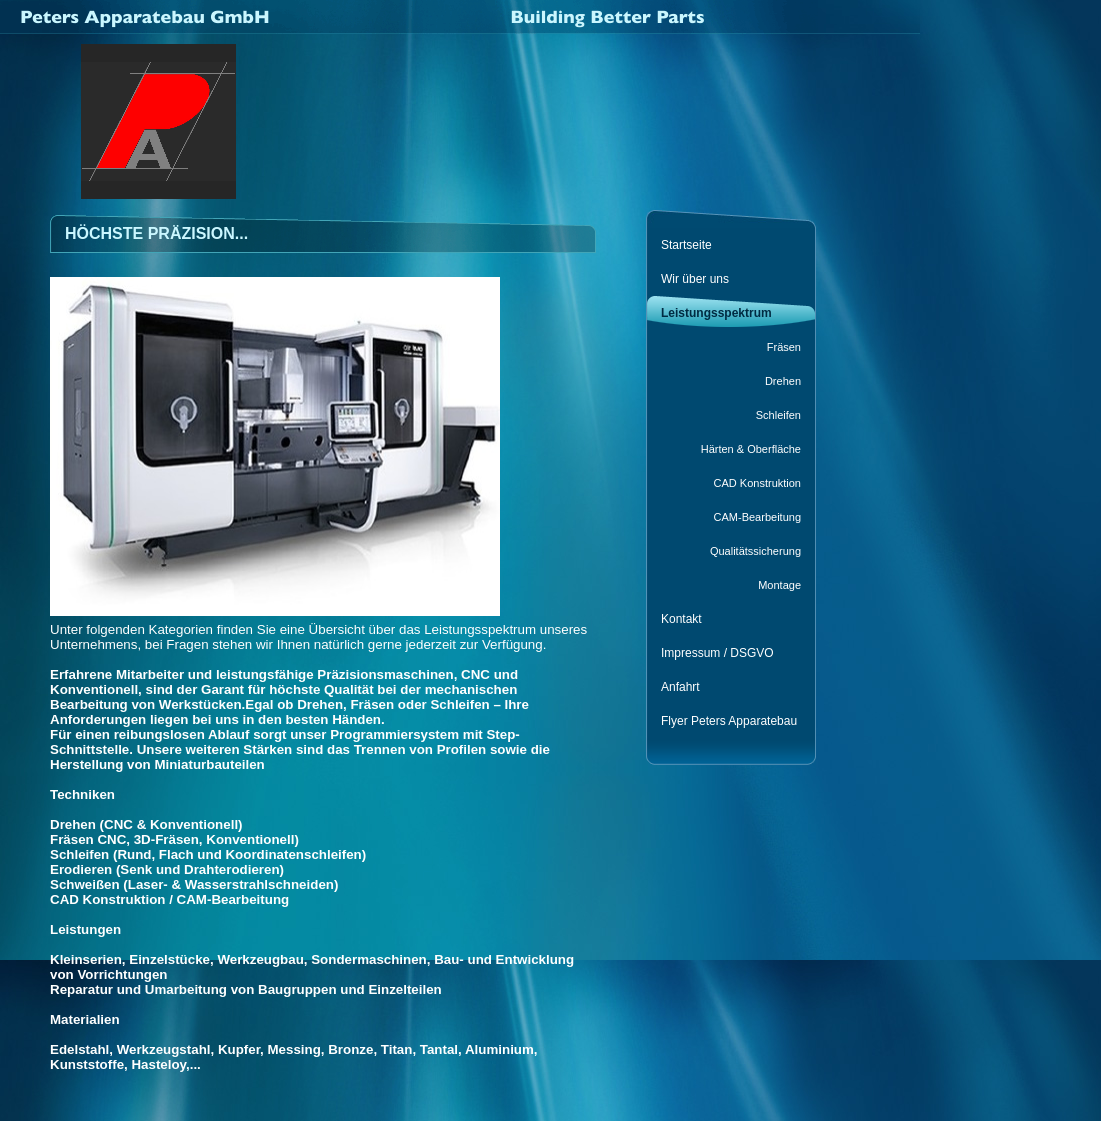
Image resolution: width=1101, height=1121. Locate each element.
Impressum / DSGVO (717, 653)
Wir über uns (695, 279)
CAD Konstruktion (757, 483)
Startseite (686, 245)
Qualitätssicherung (755, 551)
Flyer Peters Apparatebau (729, 721)
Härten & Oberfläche (751, 449)
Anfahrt (680, 687)
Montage (779, 585)
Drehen (783, 381)
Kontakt (681, 619)
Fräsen (784, 347)
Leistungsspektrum (716, 313)
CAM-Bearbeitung (757, 517)
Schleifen (778, 415)
